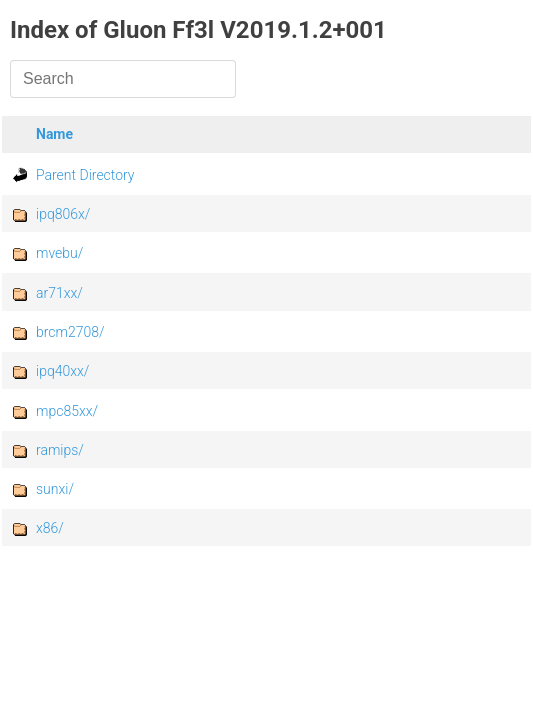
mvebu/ (59, 253)
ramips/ (60, 450)
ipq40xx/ (62, 371)
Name (54, 134)
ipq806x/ (63, 214)
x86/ (50, 528)
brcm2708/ (70, 332)
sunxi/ (55, 489)
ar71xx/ (59, 293)
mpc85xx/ (67, 411)
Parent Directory (85, 175)
